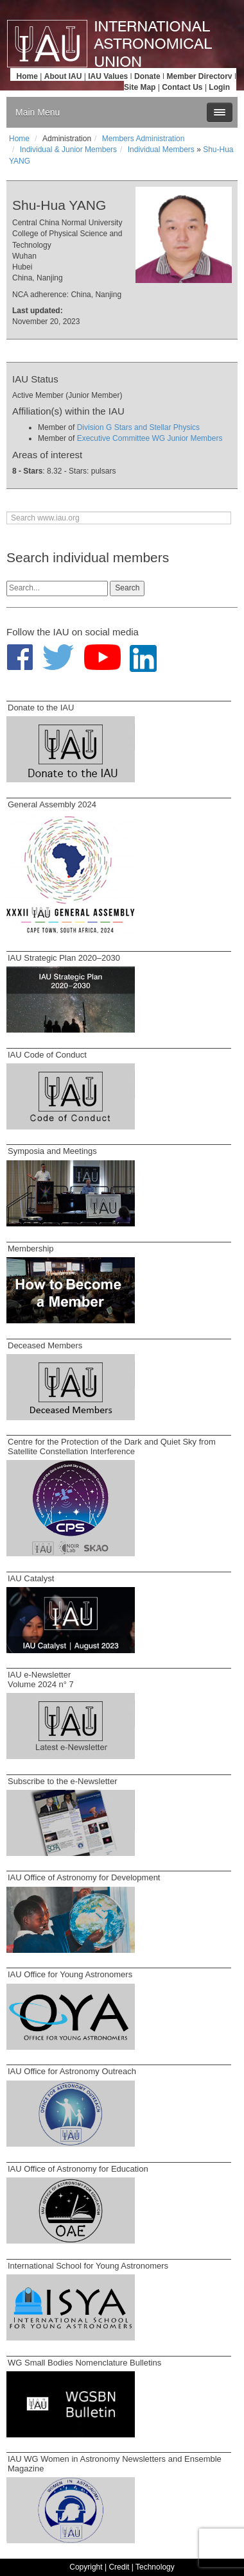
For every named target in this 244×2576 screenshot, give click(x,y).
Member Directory (199, 76)
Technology (155, 2567)
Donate (147, 76)
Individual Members (161, 149)
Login (219, 87)
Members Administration (143, 138)
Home (27, 76)
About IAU (63, 76)
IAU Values (108, 76)
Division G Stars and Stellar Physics (138, 427)
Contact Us (182, 87)
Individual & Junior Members (68, 149)
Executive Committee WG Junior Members (150, 438)
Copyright (85, 2567)
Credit (119, 2567)
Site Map (139, 87)
